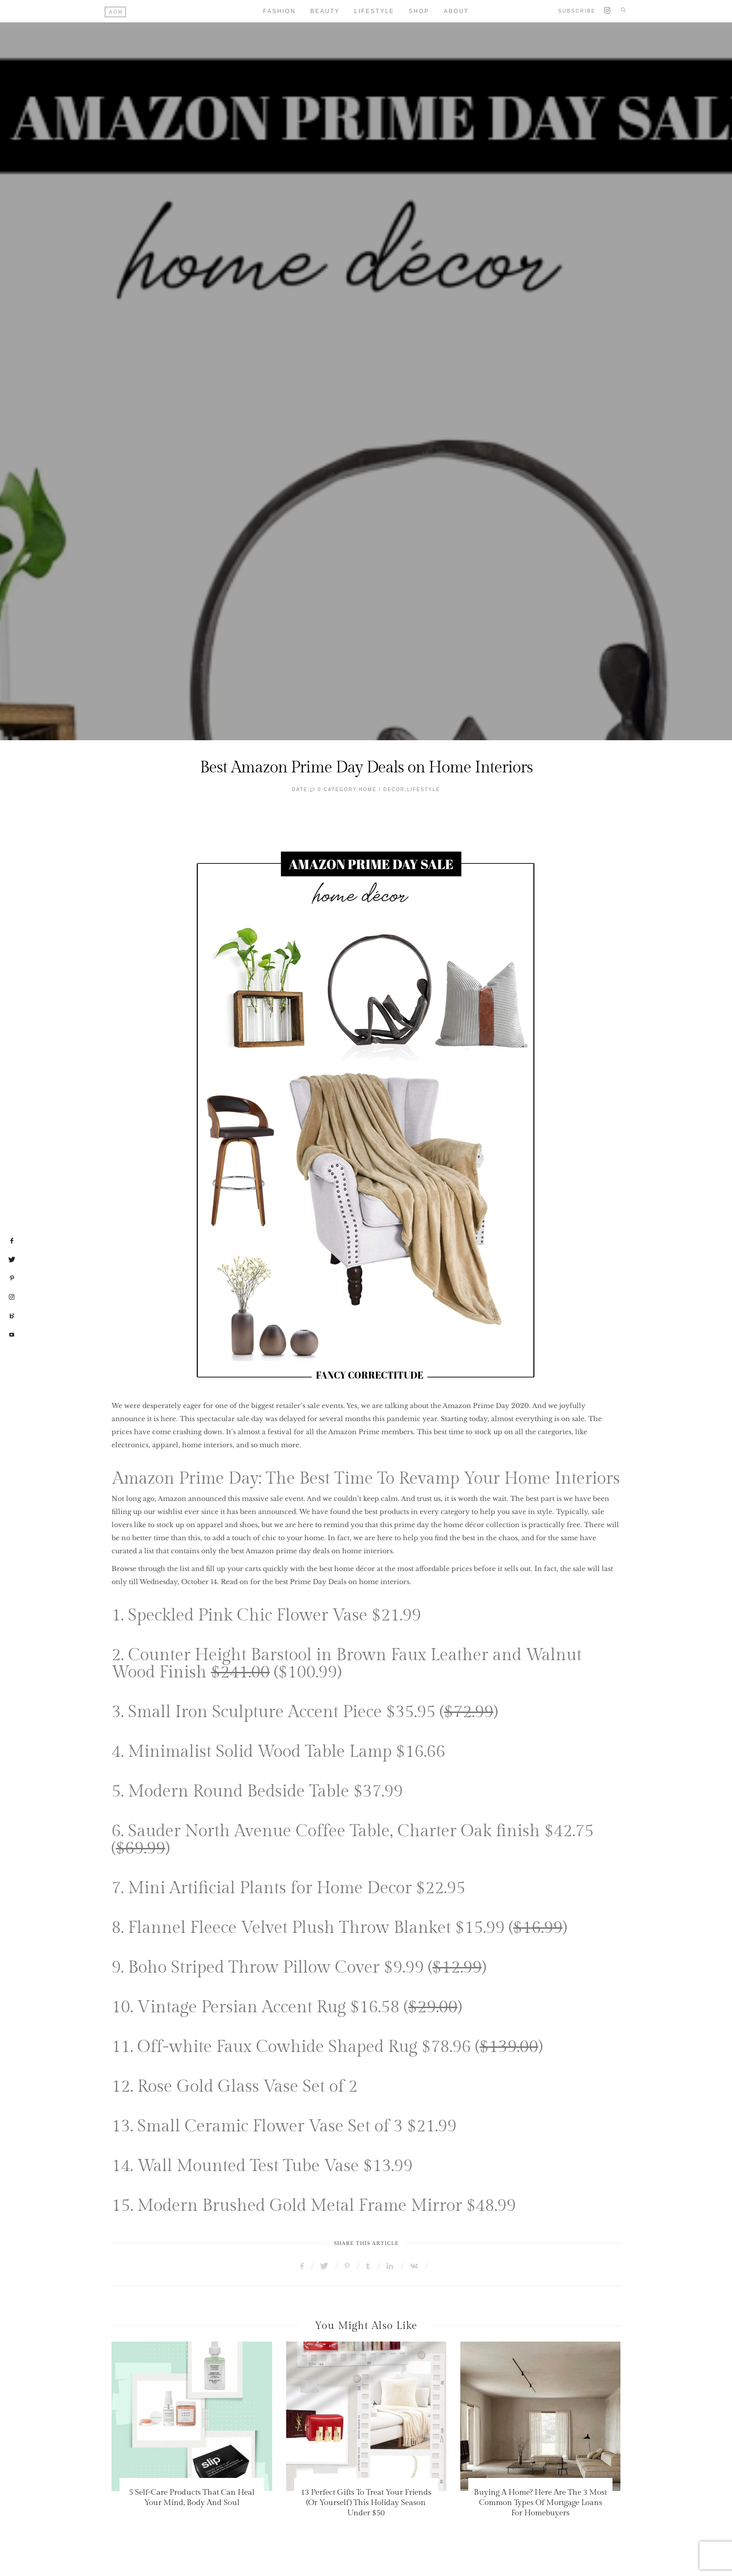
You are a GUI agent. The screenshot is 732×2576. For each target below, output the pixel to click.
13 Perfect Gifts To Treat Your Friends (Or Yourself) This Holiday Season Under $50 (366, 2503)
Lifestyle (374, 11)
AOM (116, 11)
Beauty (325, 11)
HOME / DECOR (382, 789)
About (456, 11)
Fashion (279, 11)
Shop (419, 11)
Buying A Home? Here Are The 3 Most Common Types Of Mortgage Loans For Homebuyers (540, 2503)
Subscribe (577, 11)
